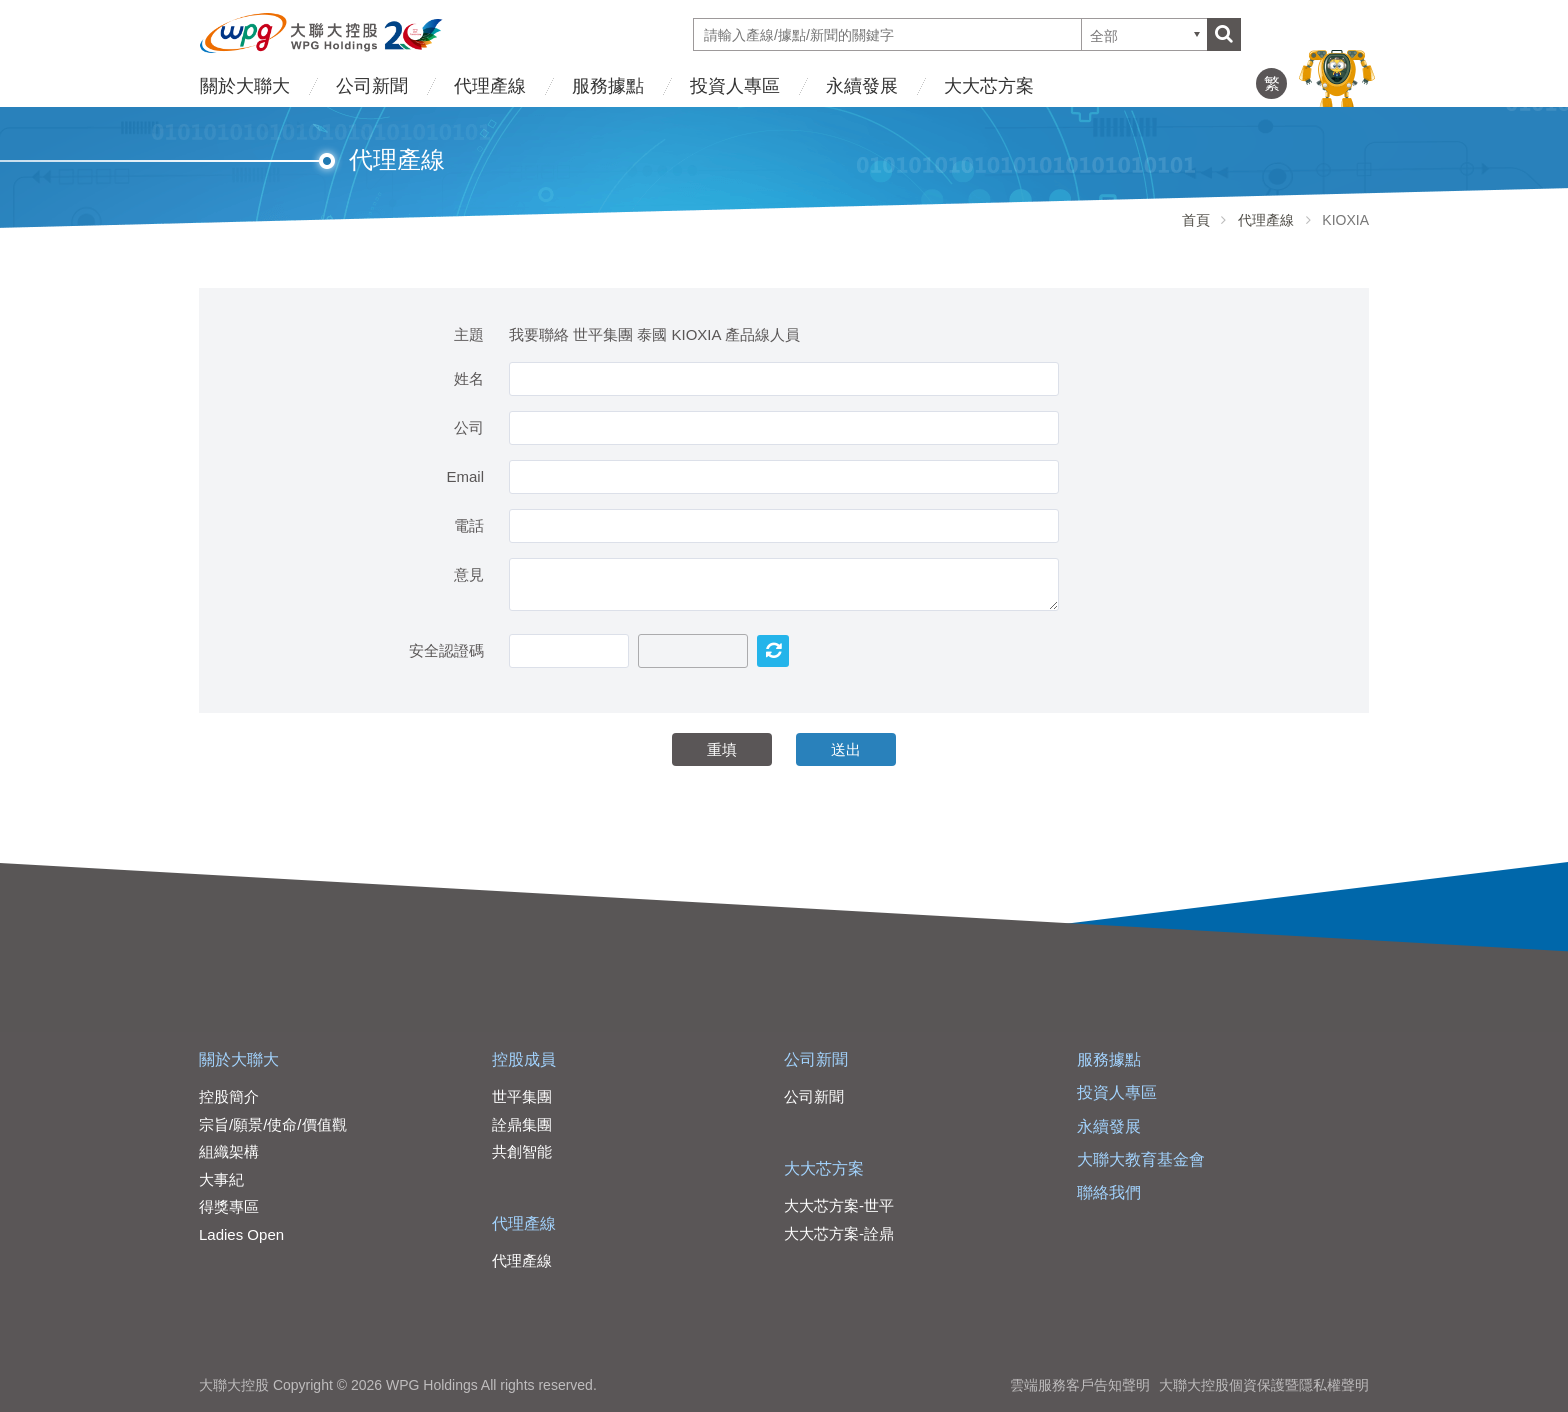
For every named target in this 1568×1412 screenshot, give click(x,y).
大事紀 (221, 1179)
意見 (469, 574)
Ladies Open (241, 1234)
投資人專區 (735, 86)
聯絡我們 (1109, 1192)
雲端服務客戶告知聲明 (1080, 1385)
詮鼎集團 (522, 1124)
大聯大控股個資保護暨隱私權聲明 (1264, 1385)
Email (465, 476)
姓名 (469, 378)
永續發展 (862, 86)
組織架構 (229, 1151)
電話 (469, 525)
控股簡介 (229, 1096)
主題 (469, 334)
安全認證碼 (446, 650)
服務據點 (608, 86)
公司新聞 (372, 86)
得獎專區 (229, 1206)
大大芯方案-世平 (839, 1205)
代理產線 (490, 86)
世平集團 (522, 1096)
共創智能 (522, 1151)
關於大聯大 (245, 86)
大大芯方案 (989, 86)
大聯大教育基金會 (1141, 1159)
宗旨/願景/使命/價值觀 (273, 1124)
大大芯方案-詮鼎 (839, 1233)
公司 (469, 427)
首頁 (1196, 220)
